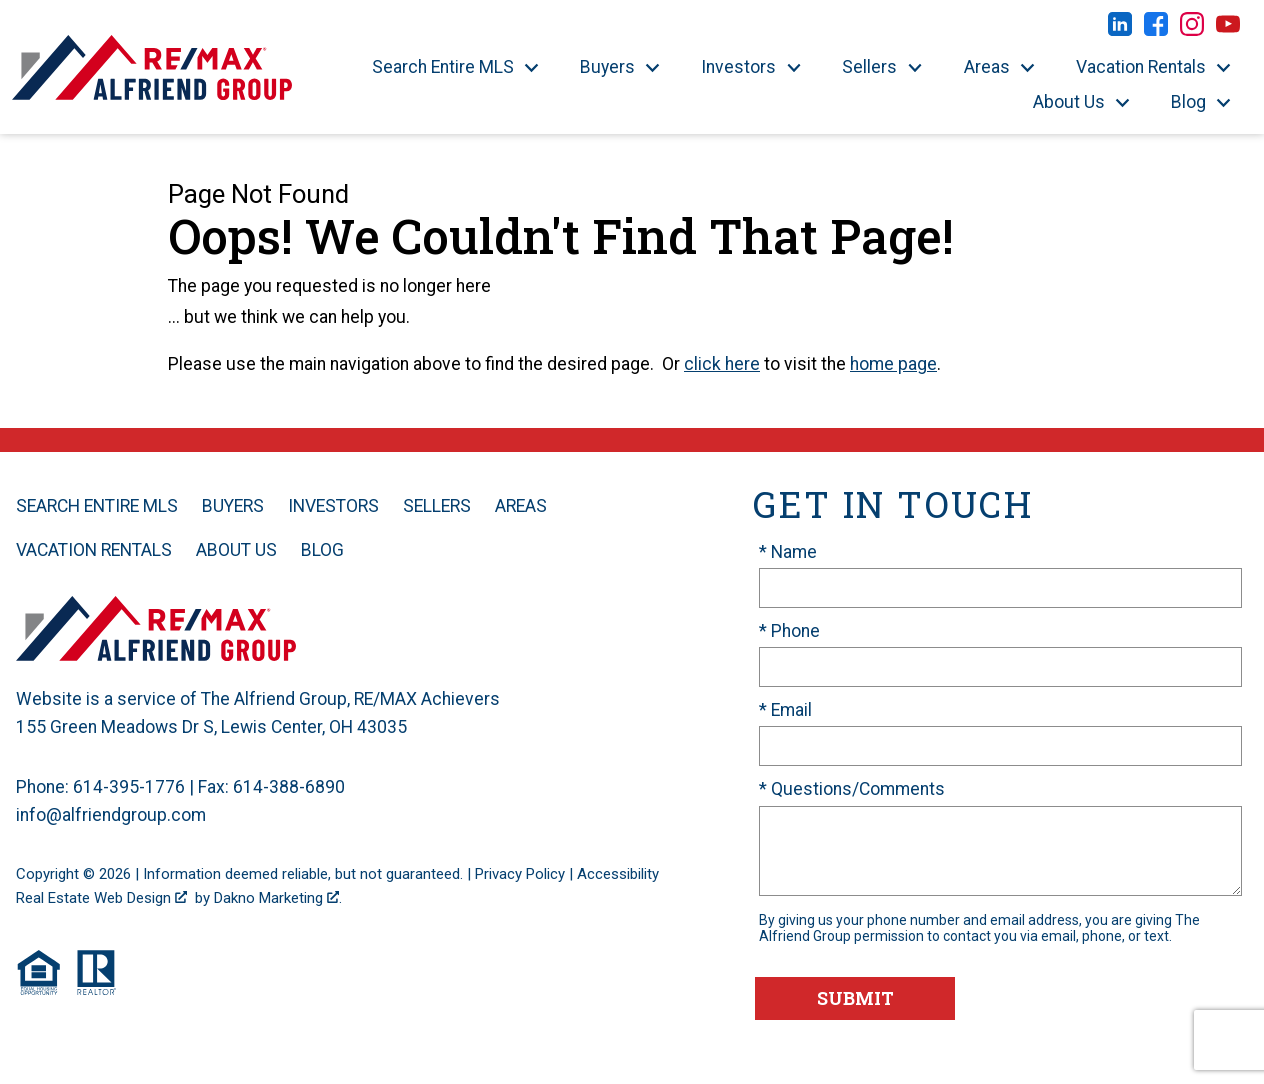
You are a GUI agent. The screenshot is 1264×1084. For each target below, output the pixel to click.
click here (722, 364)
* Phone (789, 631)
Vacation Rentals (94, 550)
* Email (785, 710)
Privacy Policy (520, 874)
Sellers (437, 506)
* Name (788, 552)
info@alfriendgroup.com (111, 815)
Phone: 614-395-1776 (100, 787)
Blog (322, 550)
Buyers (233, 506)
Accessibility (618, 874)
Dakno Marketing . (278, 898)
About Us (236, 550)
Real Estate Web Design (101, 898)
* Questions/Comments (852, 789)
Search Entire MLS (97, 506)
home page (893, 364)
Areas (521, 506)
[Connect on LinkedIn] (1120, 30)
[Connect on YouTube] (1228, 30)
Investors (333, 506)
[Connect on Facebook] (1156, 30)
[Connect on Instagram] (1192, 30)
